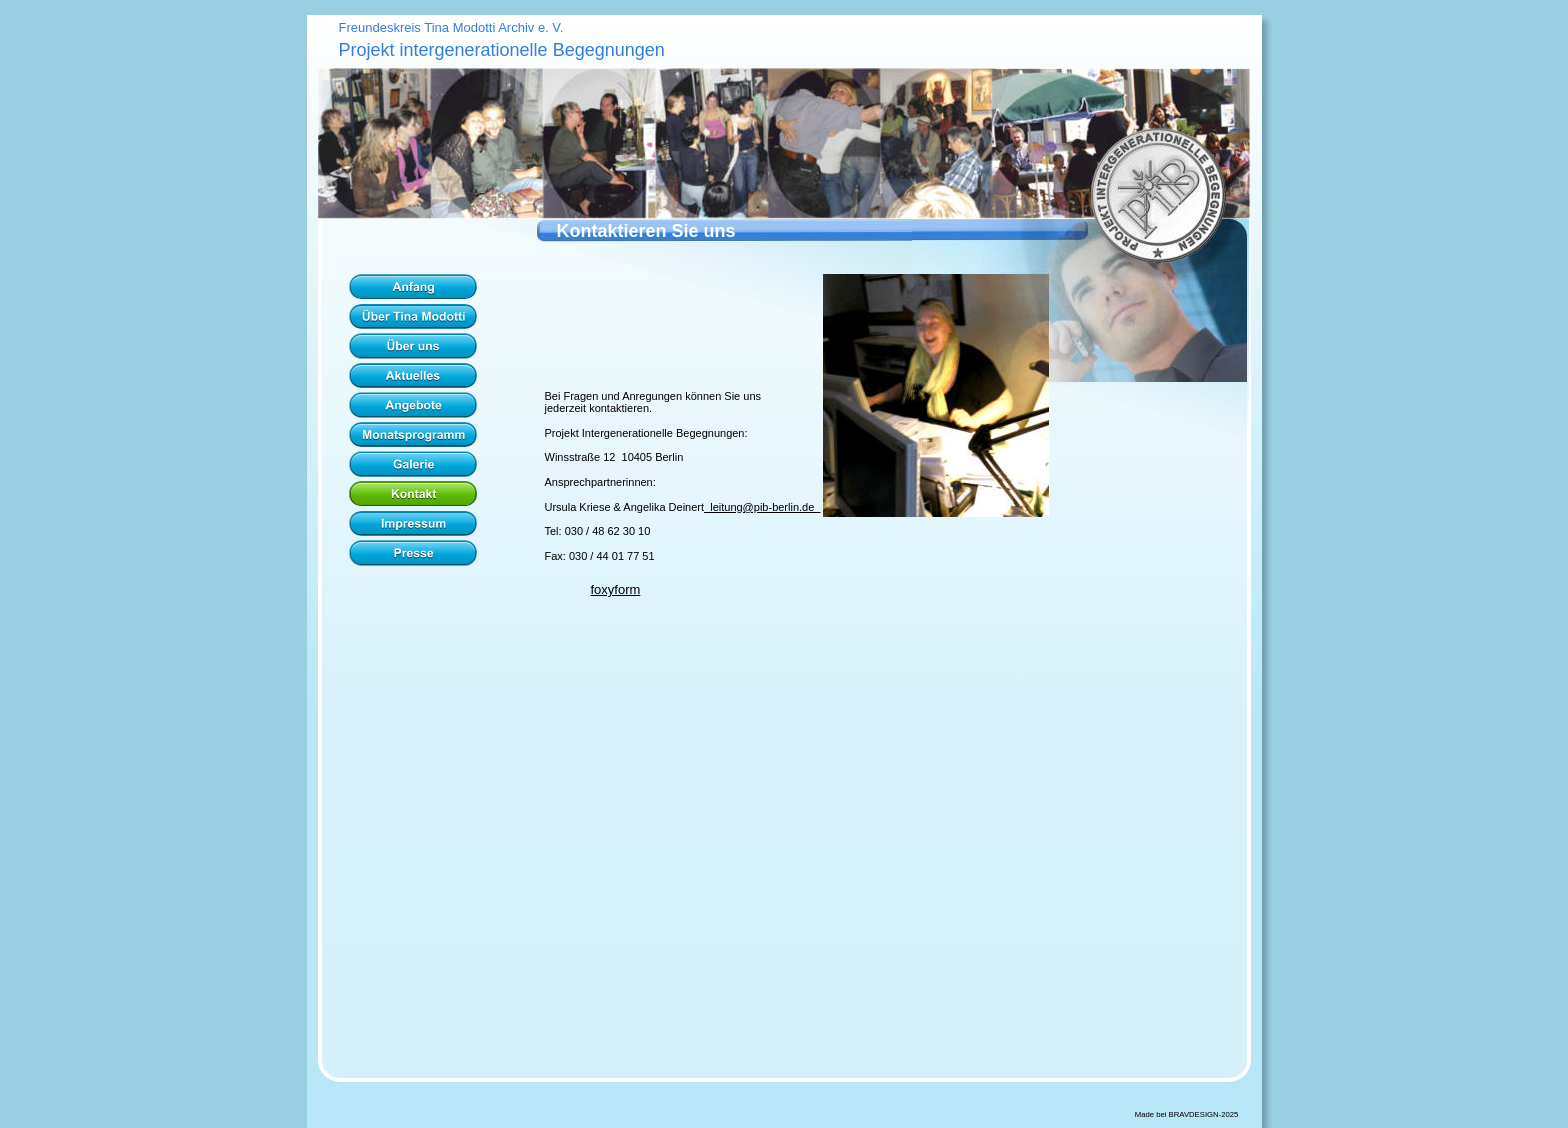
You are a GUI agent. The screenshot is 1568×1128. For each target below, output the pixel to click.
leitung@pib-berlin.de (763, 507)
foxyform (616, 589)
